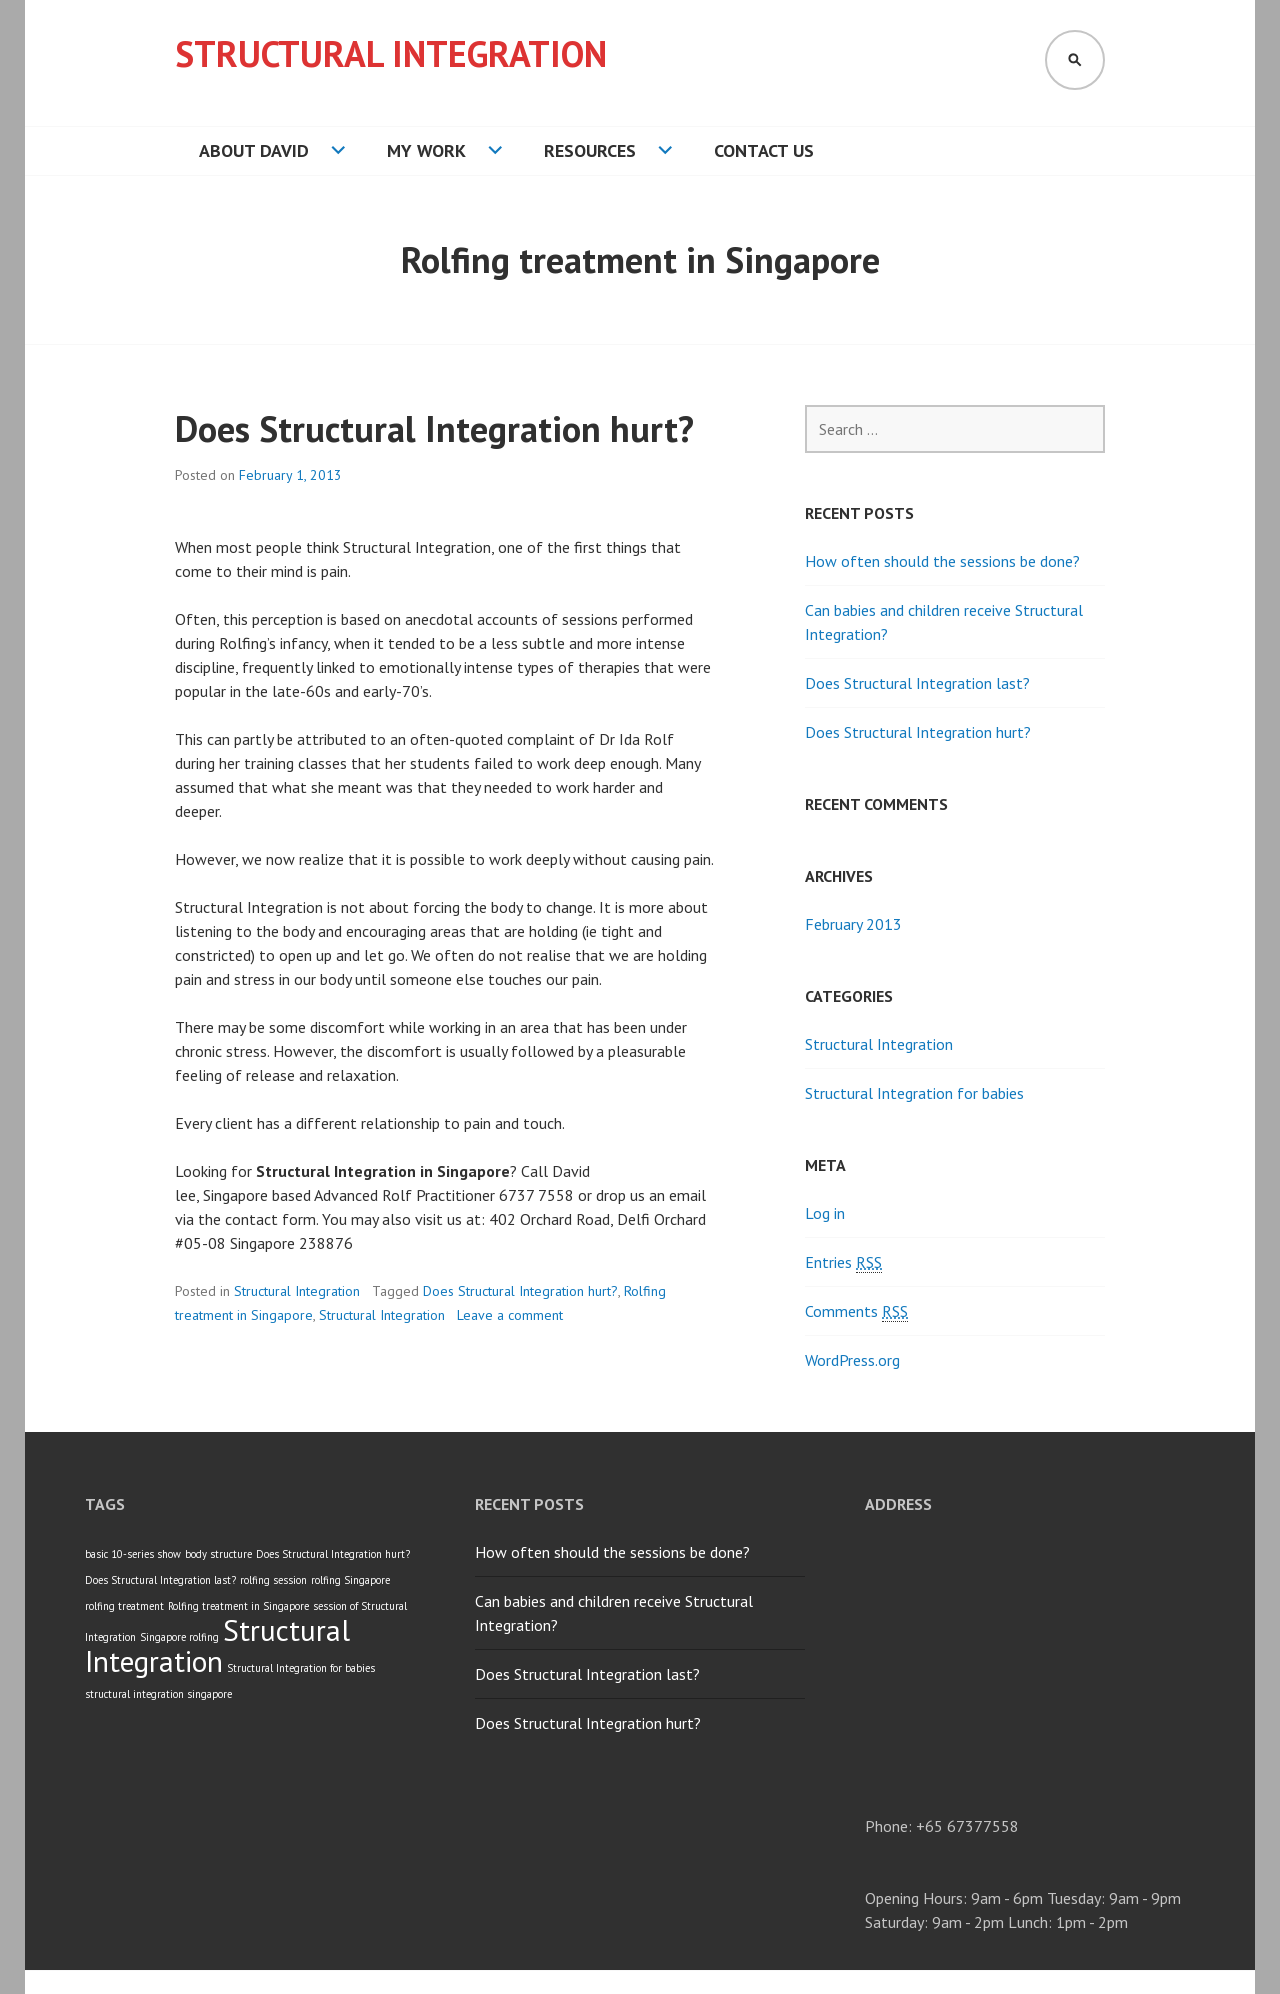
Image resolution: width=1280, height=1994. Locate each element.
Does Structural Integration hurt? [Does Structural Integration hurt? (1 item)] (333, 1554)
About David (254, 150)
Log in (825, 1213)
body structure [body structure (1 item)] (218, 1554)
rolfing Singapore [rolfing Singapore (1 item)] (350, 1580)
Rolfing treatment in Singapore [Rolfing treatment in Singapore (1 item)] (238, 1606)
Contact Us (764, 150)
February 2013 (853, 924)
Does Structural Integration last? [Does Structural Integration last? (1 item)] (160, 1580)
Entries (843, 1262)
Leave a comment (510, 1315)
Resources (590, 150)
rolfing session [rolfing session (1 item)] (273, 1580)
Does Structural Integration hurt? (434, 428)
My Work (426, 150)
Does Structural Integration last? (917, 683)
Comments (856, 1311)
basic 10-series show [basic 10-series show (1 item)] (133, 1554)
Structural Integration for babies (914, 1093)
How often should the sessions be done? (942, 561)
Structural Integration (391, 53)
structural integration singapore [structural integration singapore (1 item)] (158, 1694)
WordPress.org (852, 1360)
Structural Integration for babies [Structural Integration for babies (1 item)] (301, 1668)
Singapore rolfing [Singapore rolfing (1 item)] (179, 1637)
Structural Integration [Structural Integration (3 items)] (217, 1645)
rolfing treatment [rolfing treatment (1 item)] (124, 1606)
